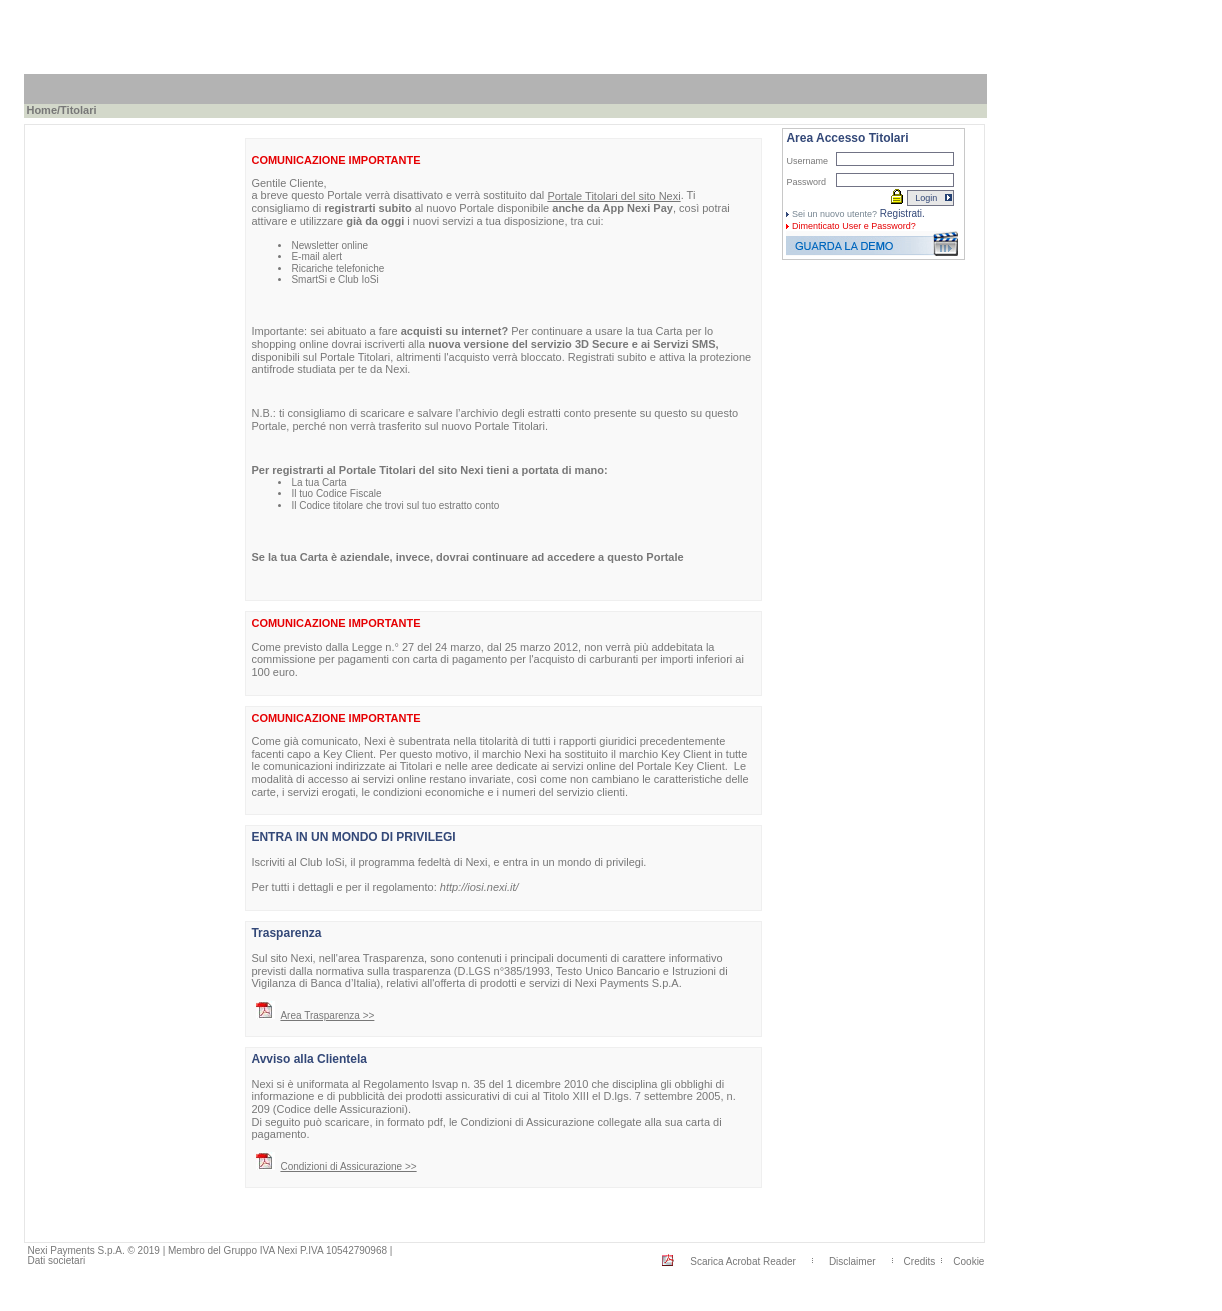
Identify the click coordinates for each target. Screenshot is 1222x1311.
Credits (920, 1261)
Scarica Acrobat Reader (743, 1261)
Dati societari (56, 1260)
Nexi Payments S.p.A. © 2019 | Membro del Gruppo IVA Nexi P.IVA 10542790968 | (209, 1250)
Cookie (968, 1261)
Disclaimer (852, 1261)
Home (41, 110)
